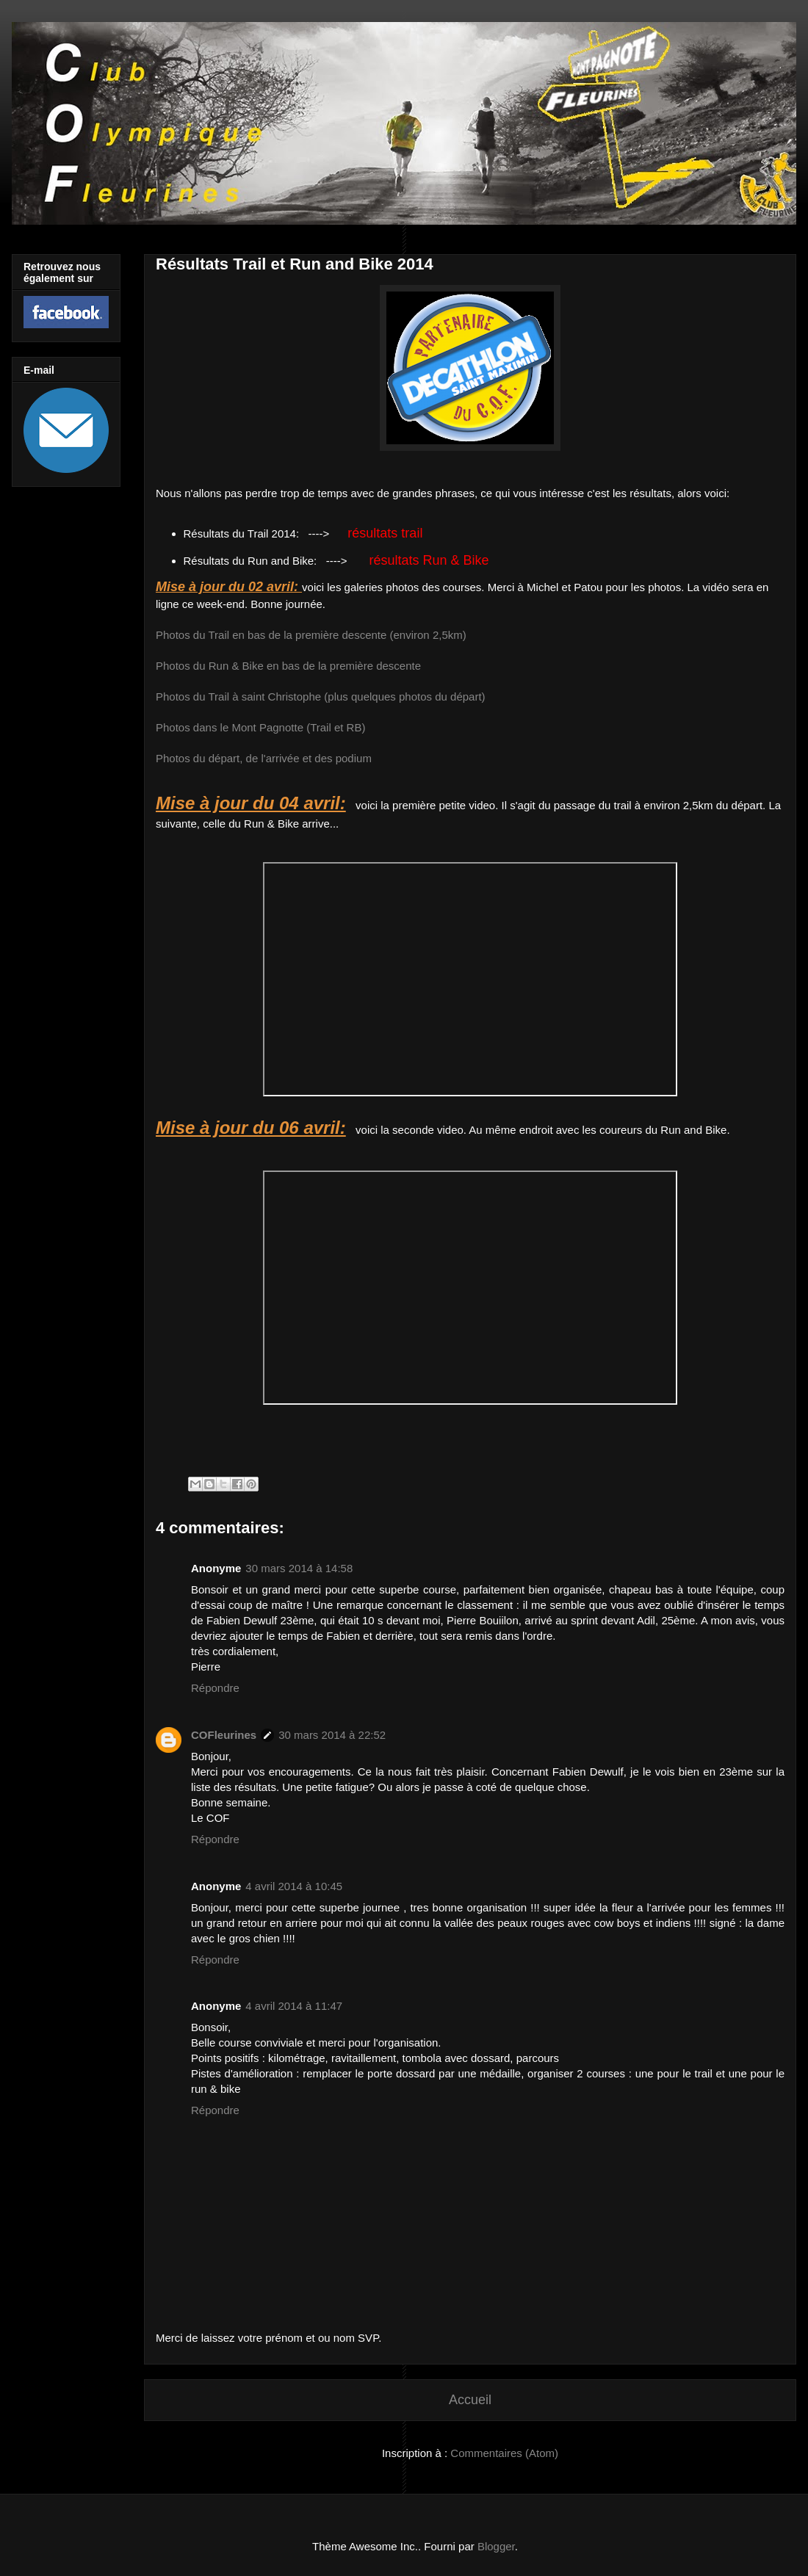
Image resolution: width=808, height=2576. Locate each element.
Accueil (470, 2399)
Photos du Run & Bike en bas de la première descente (288, 665)
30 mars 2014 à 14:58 (299, 1568)
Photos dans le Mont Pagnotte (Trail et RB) (260, 727)
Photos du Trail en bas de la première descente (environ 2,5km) (311, 635)
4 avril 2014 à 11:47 (293, 2006)
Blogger (496, 2546)
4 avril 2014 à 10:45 (293, 1886)
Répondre (215, 1688)
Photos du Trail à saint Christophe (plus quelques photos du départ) (321, 696)
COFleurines (223, 1735)
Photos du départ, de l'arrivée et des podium (264, 758)
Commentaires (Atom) (504, 2453)
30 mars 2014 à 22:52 (332, 1735)
